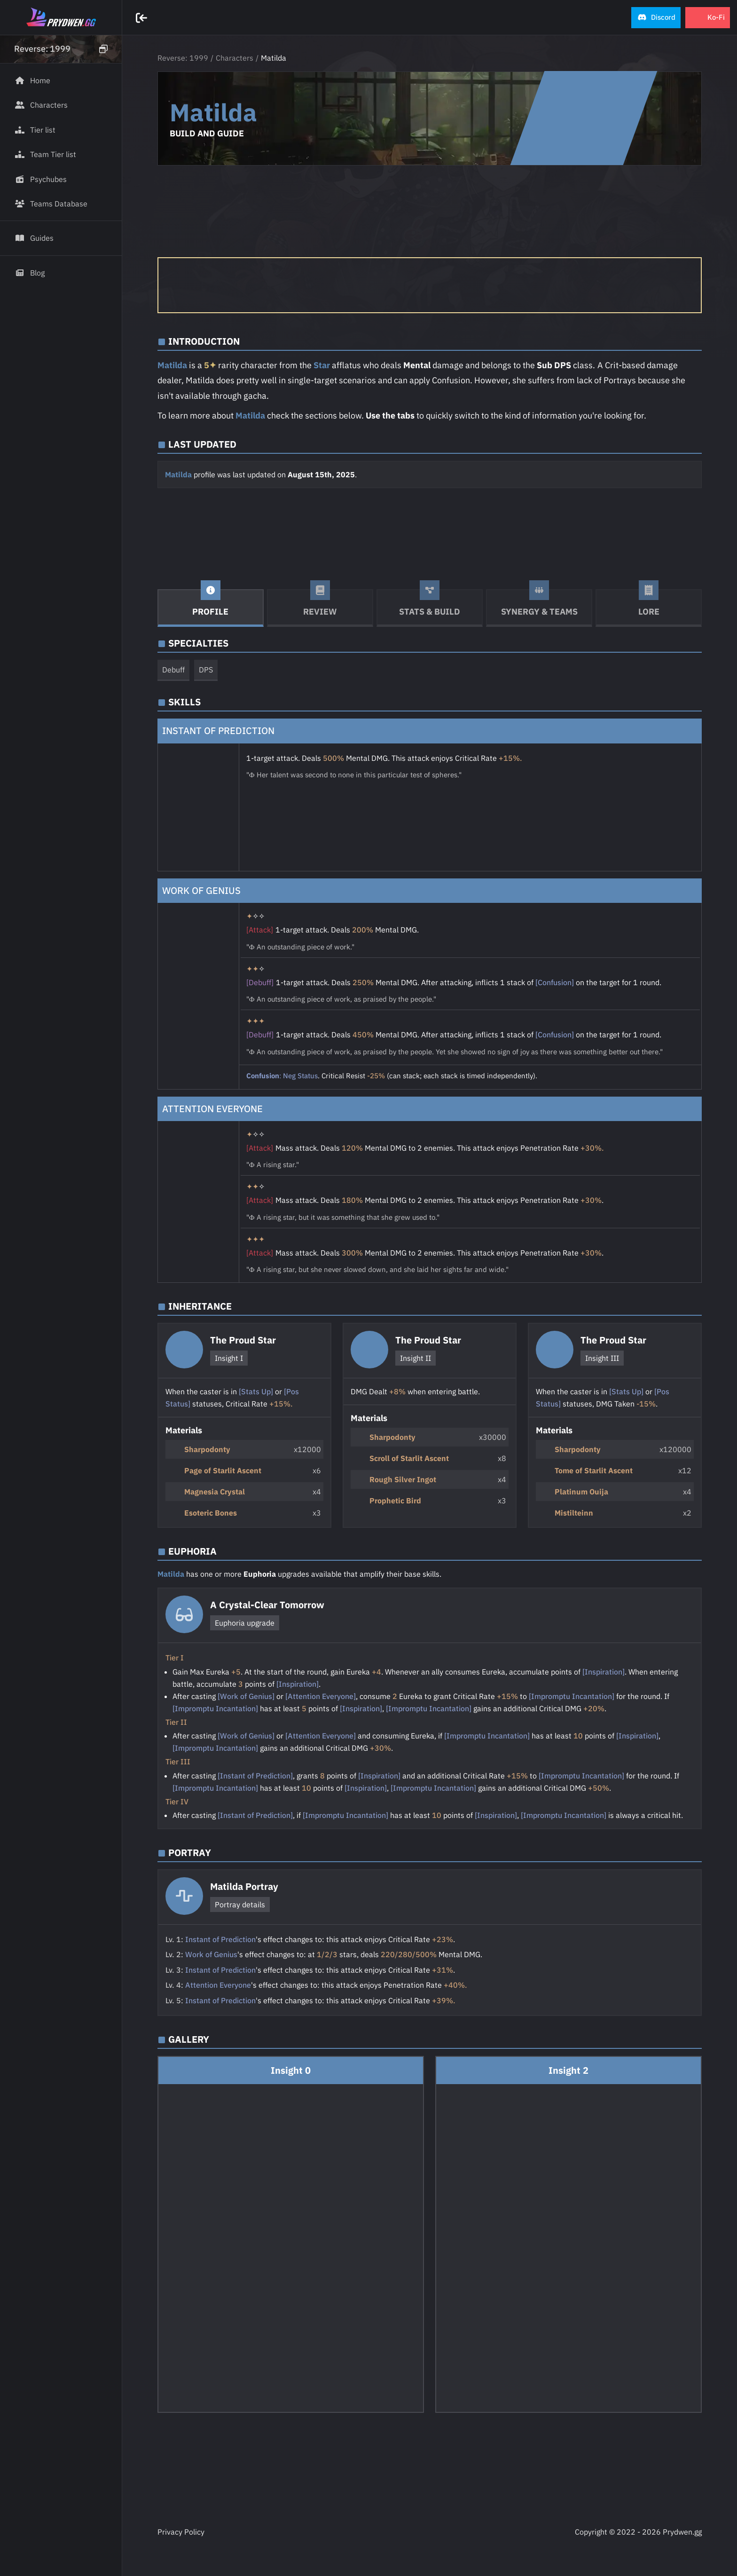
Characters (234, 58)
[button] (656, 17)
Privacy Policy (180, 2531)
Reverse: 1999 (182, 58)
